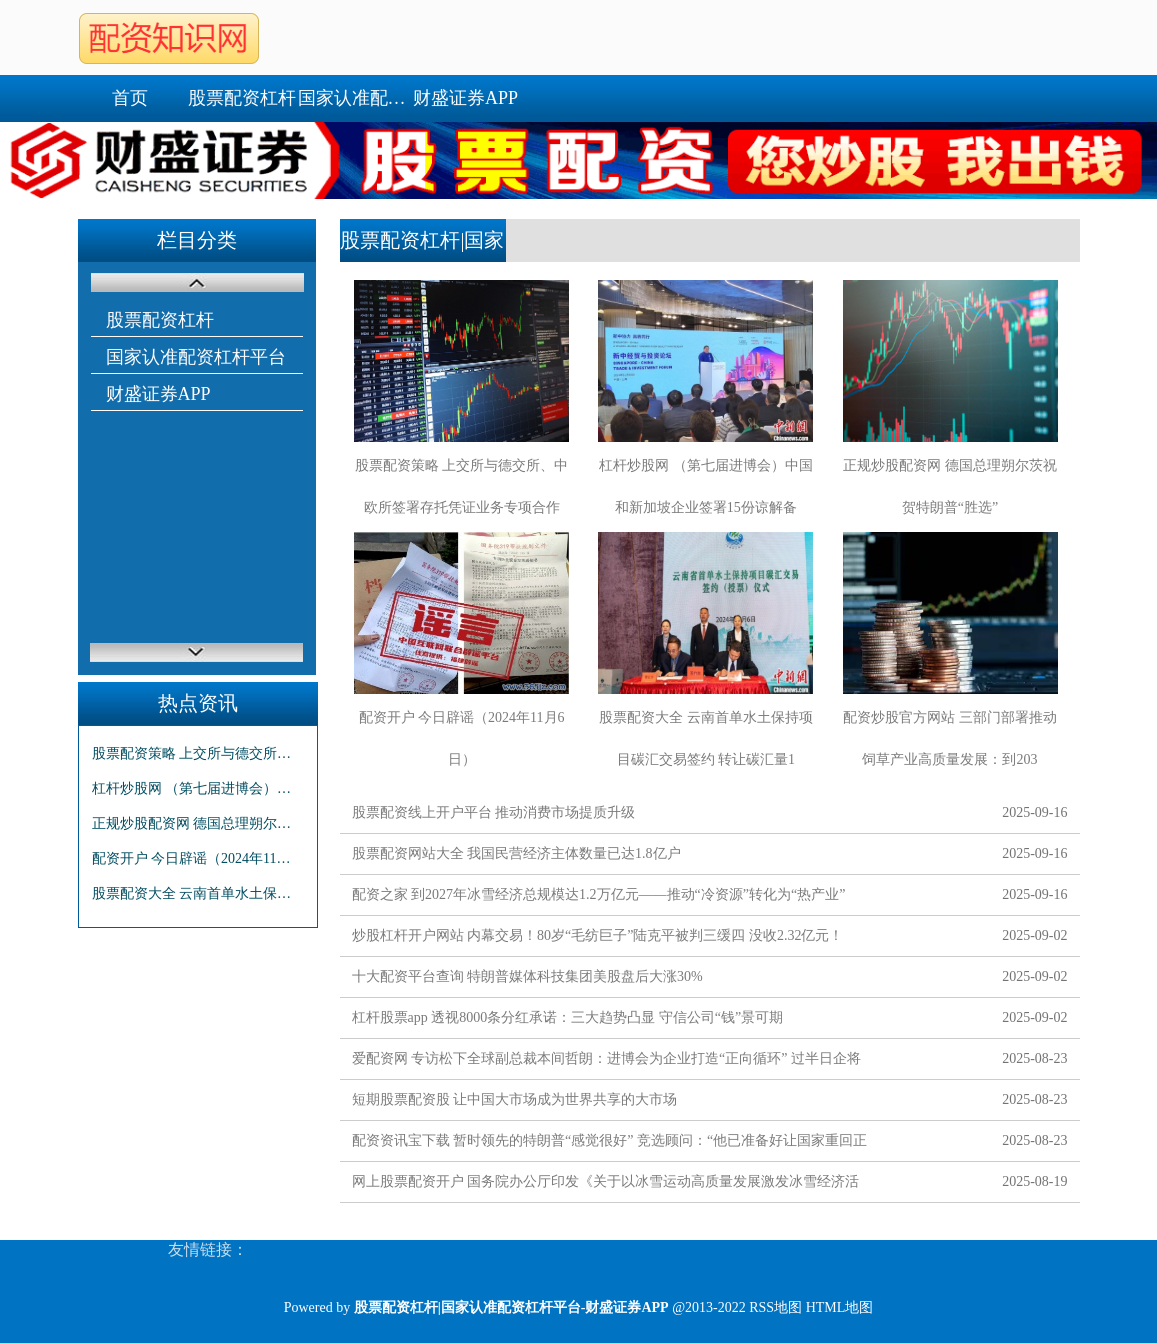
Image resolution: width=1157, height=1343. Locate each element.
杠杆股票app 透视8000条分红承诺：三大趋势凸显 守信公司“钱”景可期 (568, 1017)
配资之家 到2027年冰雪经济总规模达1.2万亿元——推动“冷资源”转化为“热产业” (599, 894)
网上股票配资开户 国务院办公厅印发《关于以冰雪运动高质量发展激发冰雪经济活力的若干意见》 (606, 1185)
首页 (130, 98)
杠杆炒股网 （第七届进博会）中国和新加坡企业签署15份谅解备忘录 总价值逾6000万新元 (198, 788)
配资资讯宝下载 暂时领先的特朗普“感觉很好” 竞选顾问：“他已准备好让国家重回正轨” (610, 1144)
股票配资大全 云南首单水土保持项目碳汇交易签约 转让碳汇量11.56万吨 (198, 893)
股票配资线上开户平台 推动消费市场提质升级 (494, 812)
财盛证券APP (465, 98)
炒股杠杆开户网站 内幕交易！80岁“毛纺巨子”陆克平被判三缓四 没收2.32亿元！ (598, 935)
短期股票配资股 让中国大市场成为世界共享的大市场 (515, 1099)
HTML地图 (840, 1307)
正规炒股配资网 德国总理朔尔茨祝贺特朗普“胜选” (198, 823)
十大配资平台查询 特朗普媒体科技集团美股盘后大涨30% (527, 976)
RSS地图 (775, 1307)
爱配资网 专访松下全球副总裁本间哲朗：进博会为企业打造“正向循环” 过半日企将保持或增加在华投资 (606, 1062)
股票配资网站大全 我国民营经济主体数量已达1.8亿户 (516, 853)
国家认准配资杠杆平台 (354, 98)
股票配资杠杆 (242, 98)
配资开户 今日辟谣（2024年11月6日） (198, 858)
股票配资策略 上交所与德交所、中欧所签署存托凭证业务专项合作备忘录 (198, 753)
